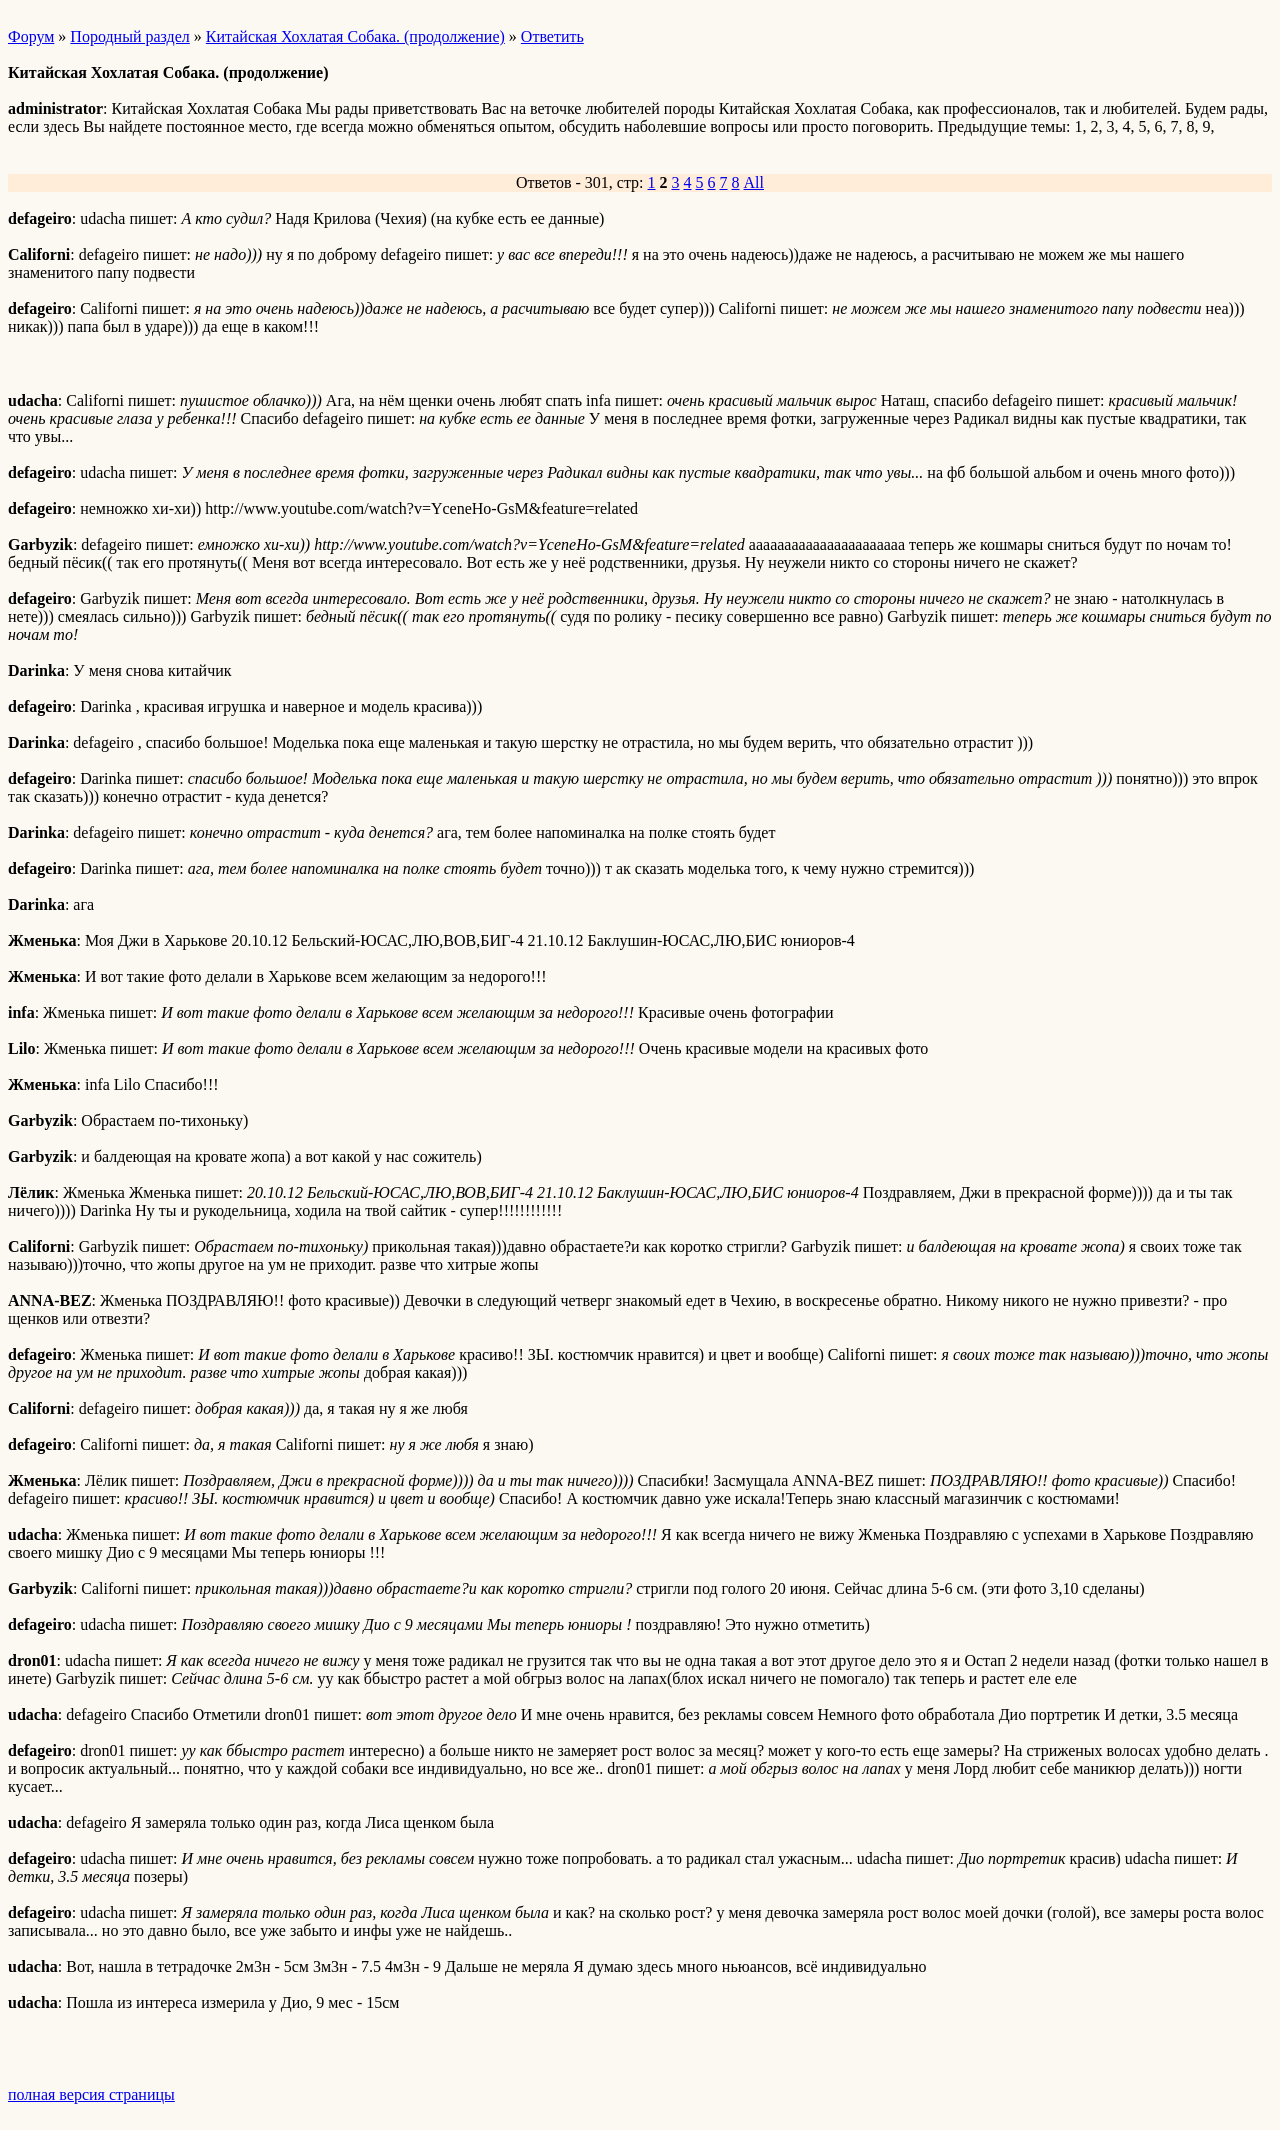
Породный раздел (129, 36)
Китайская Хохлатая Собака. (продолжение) (355, 36)
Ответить (552, 36)
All (754, 182)
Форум (31, 36)
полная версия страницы (91, 2094)
